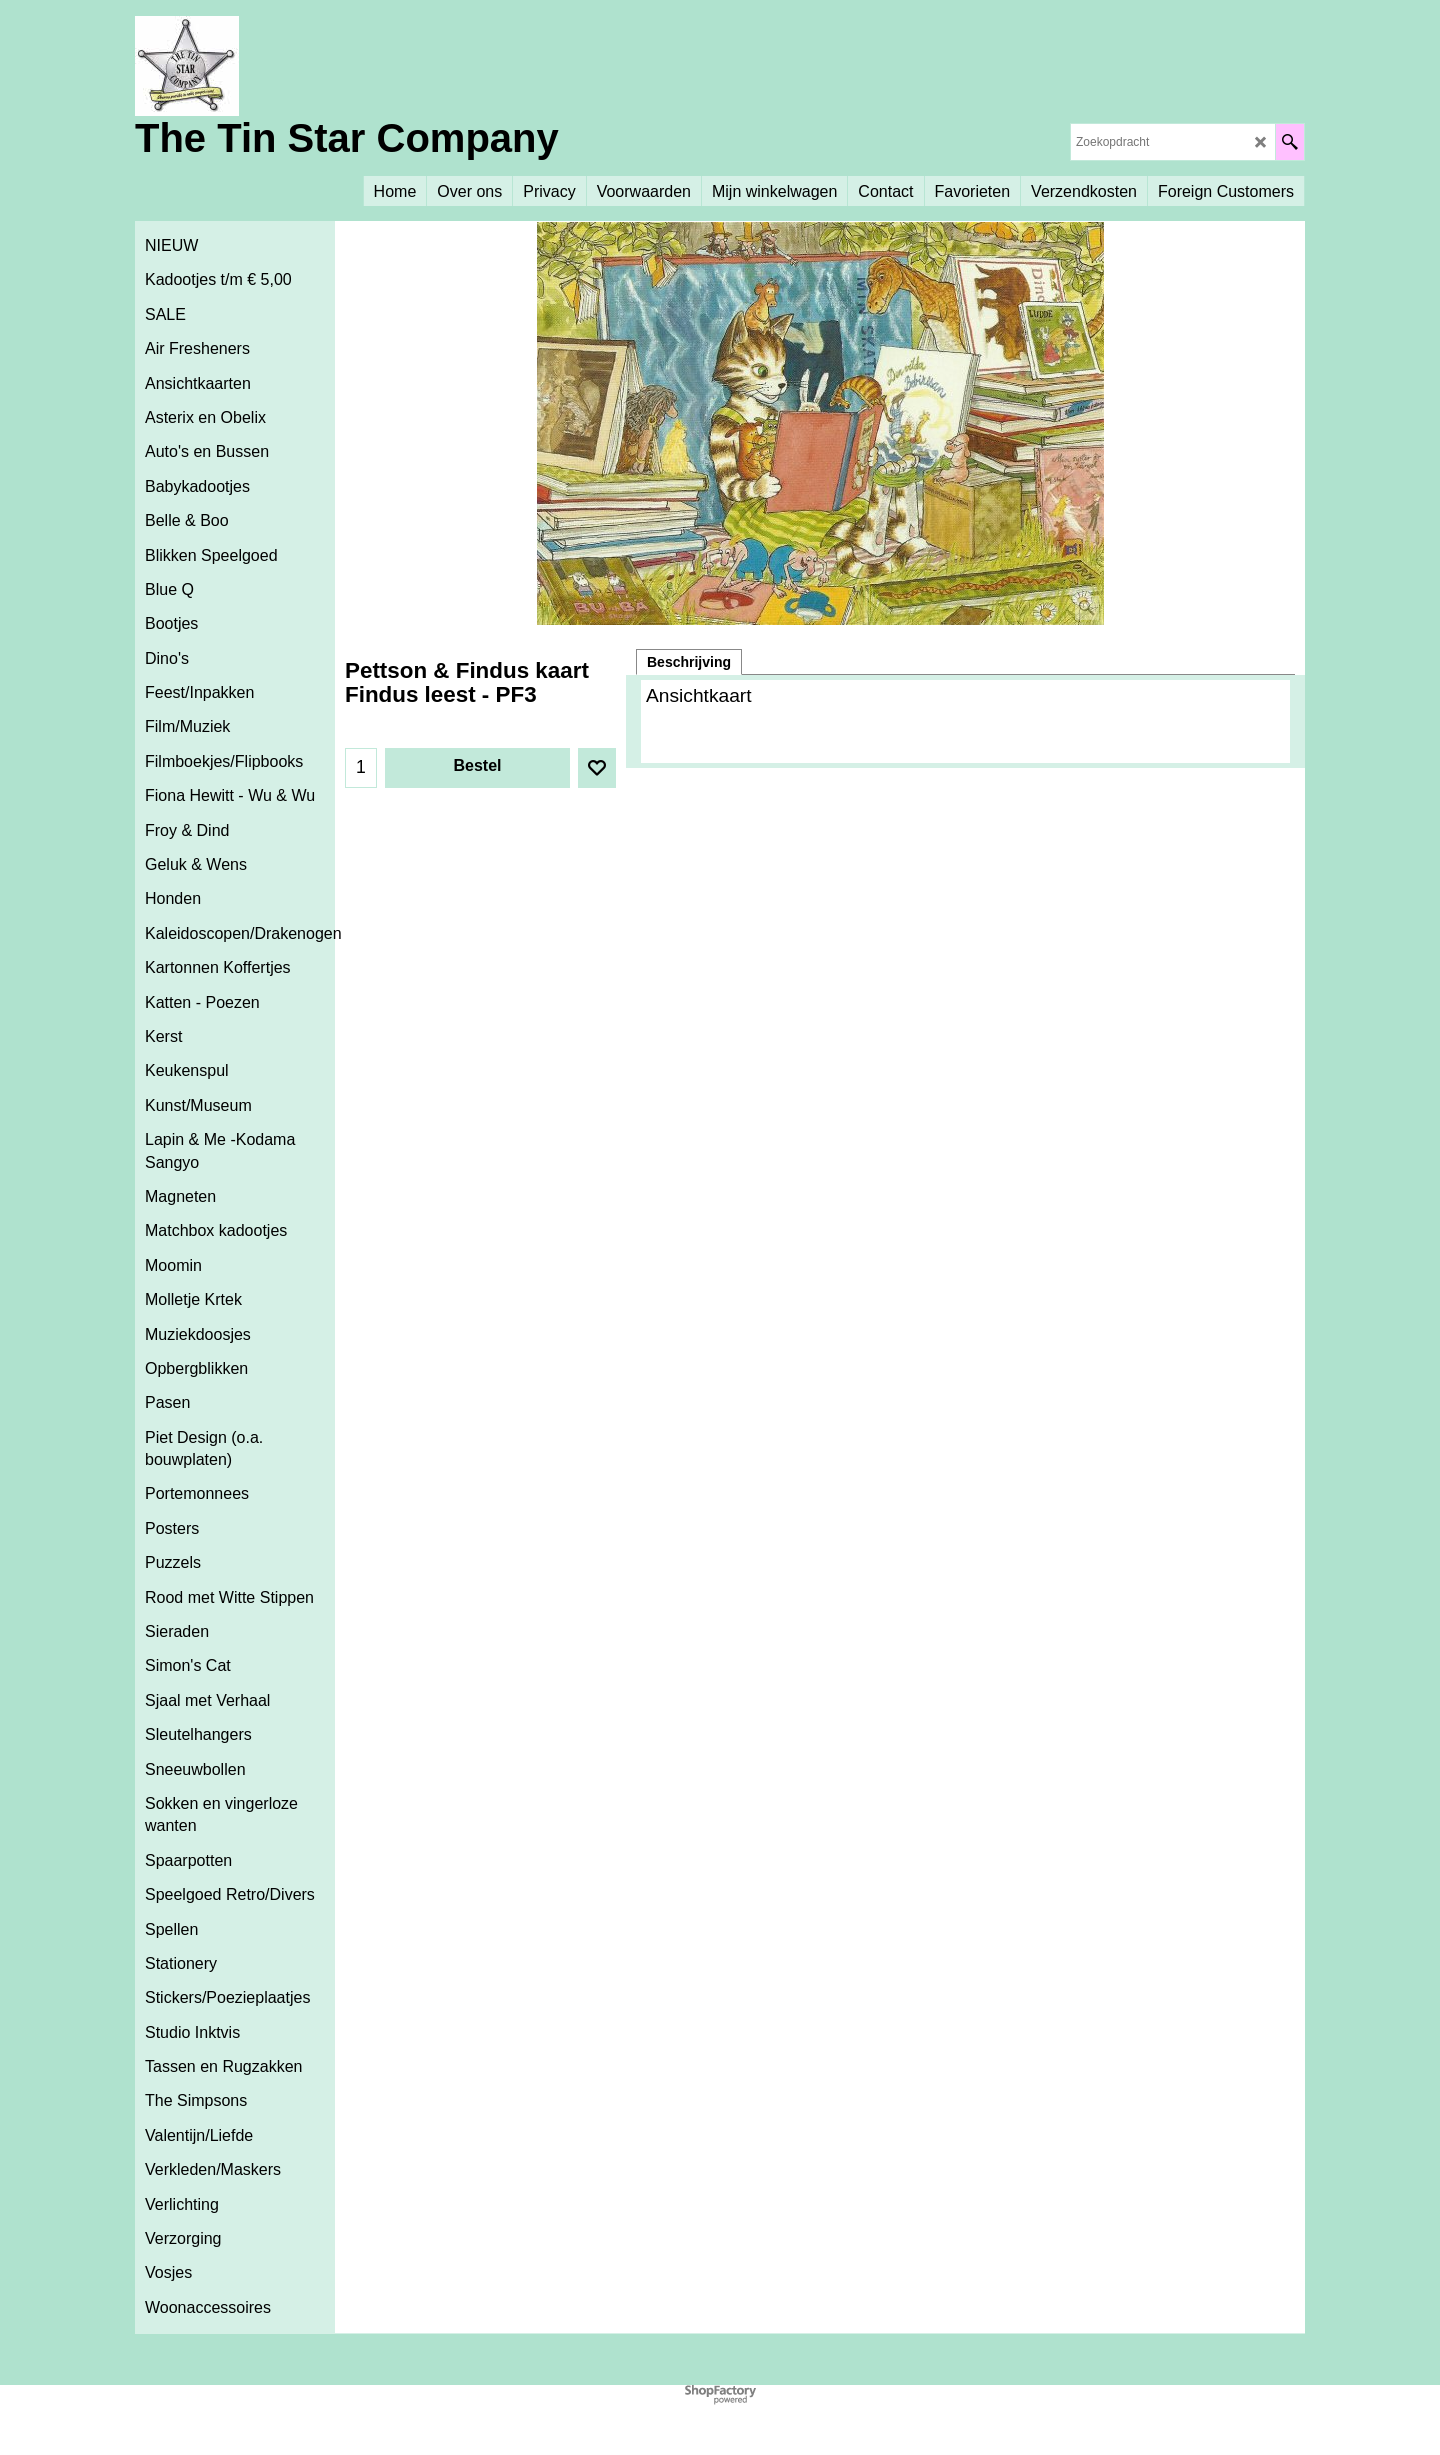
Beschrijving (689, 662)
